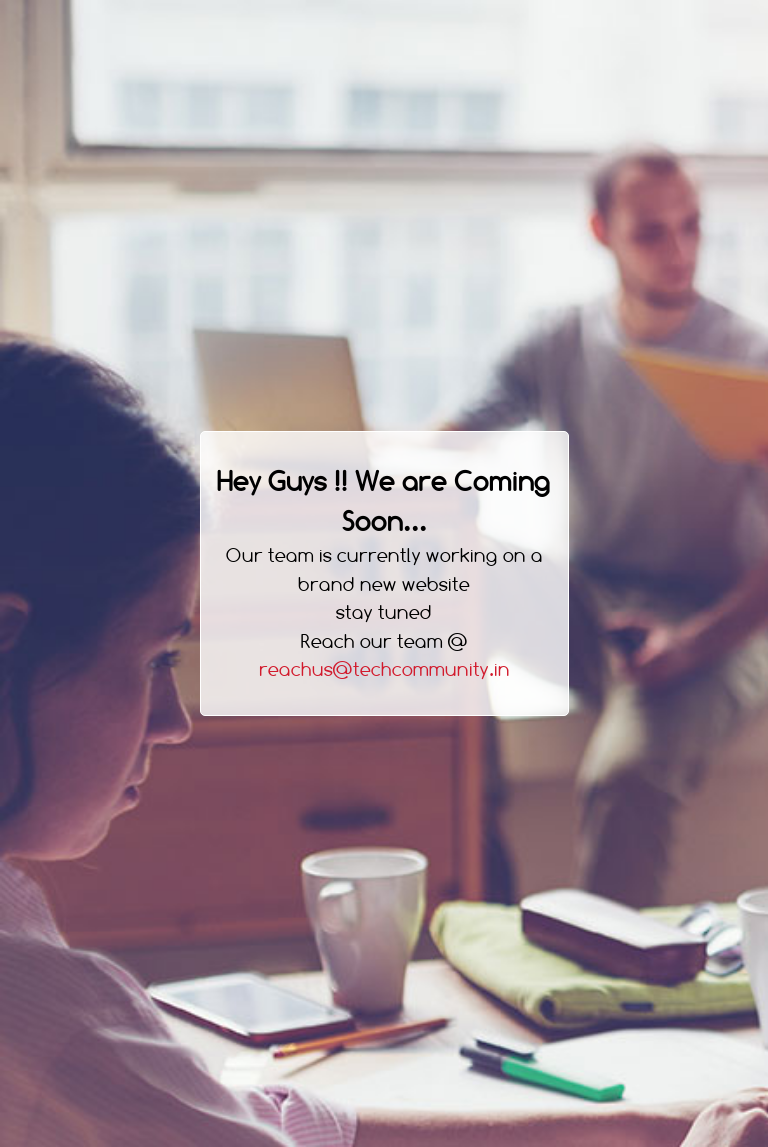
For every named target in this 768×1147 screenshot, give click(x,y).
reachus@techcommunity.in (384, 669)
